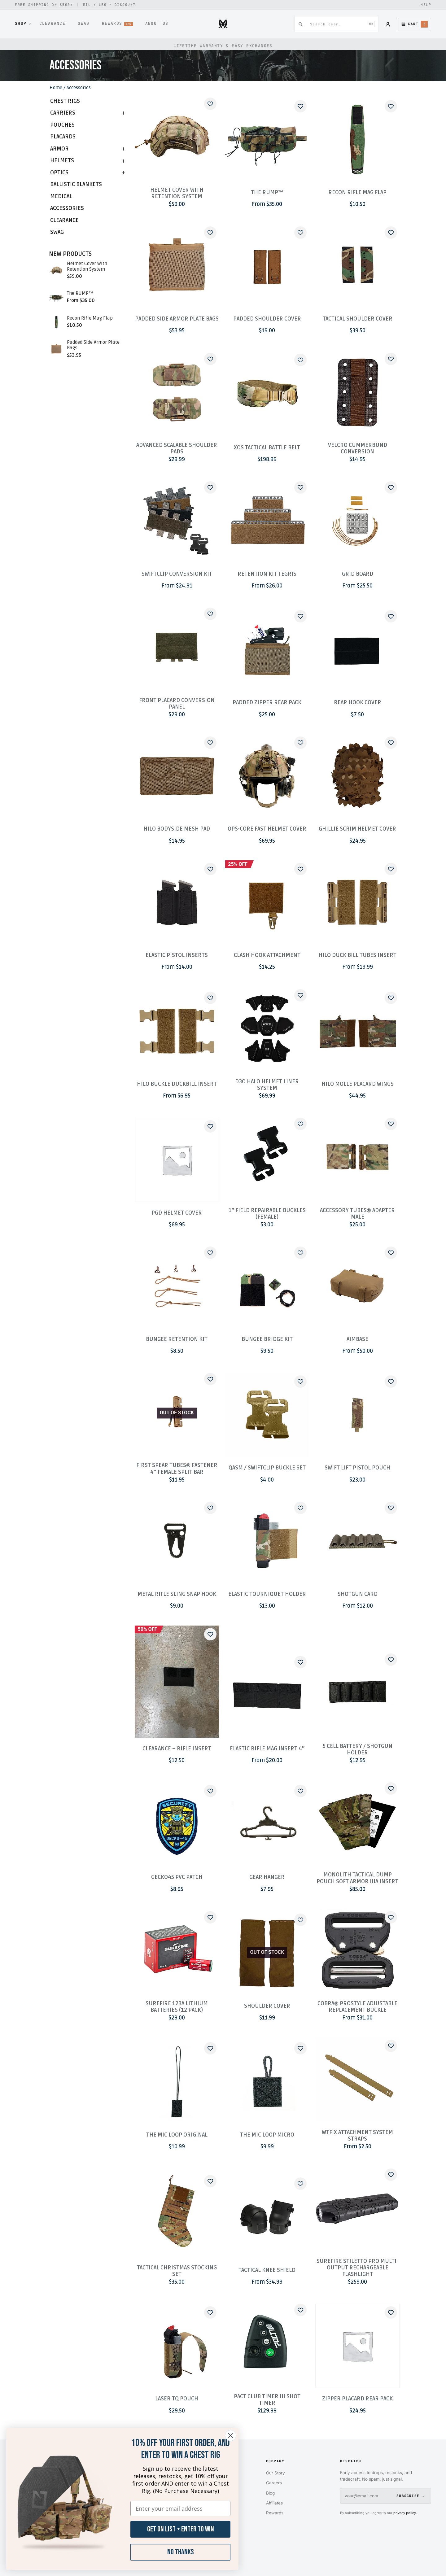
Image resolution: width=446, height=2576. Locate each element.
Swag (57, 232)
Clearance (64, 220)
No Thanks (180, 2552)
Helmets (62, 160)
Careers (274, 2482)
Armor (59, 149)
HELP (426, 4)
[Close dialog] (230, 2435)
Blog (270, 2493)
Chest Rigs (65, 101)
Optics (59, 172)
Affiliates (274, 2502)
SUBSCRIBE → (410, 2496)
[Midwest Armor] (223, 24)
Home (56, 87)
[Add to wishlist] (210, 104)
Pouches (62, 125)
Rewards (274, 2512)
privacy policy (404, 2513)
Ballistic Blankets (76, 184)
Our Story (275, 2472)
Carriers (62, 113)
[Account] (388, 24)
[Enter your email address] (180, 2508)
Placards (63, 136)
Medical (61, 196)
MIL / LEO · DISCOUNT (109, 4)
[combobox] (334, 24)
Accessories (67, 208)
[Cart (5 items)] (414, 24)
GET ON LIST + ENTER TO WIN (180, 2529)
